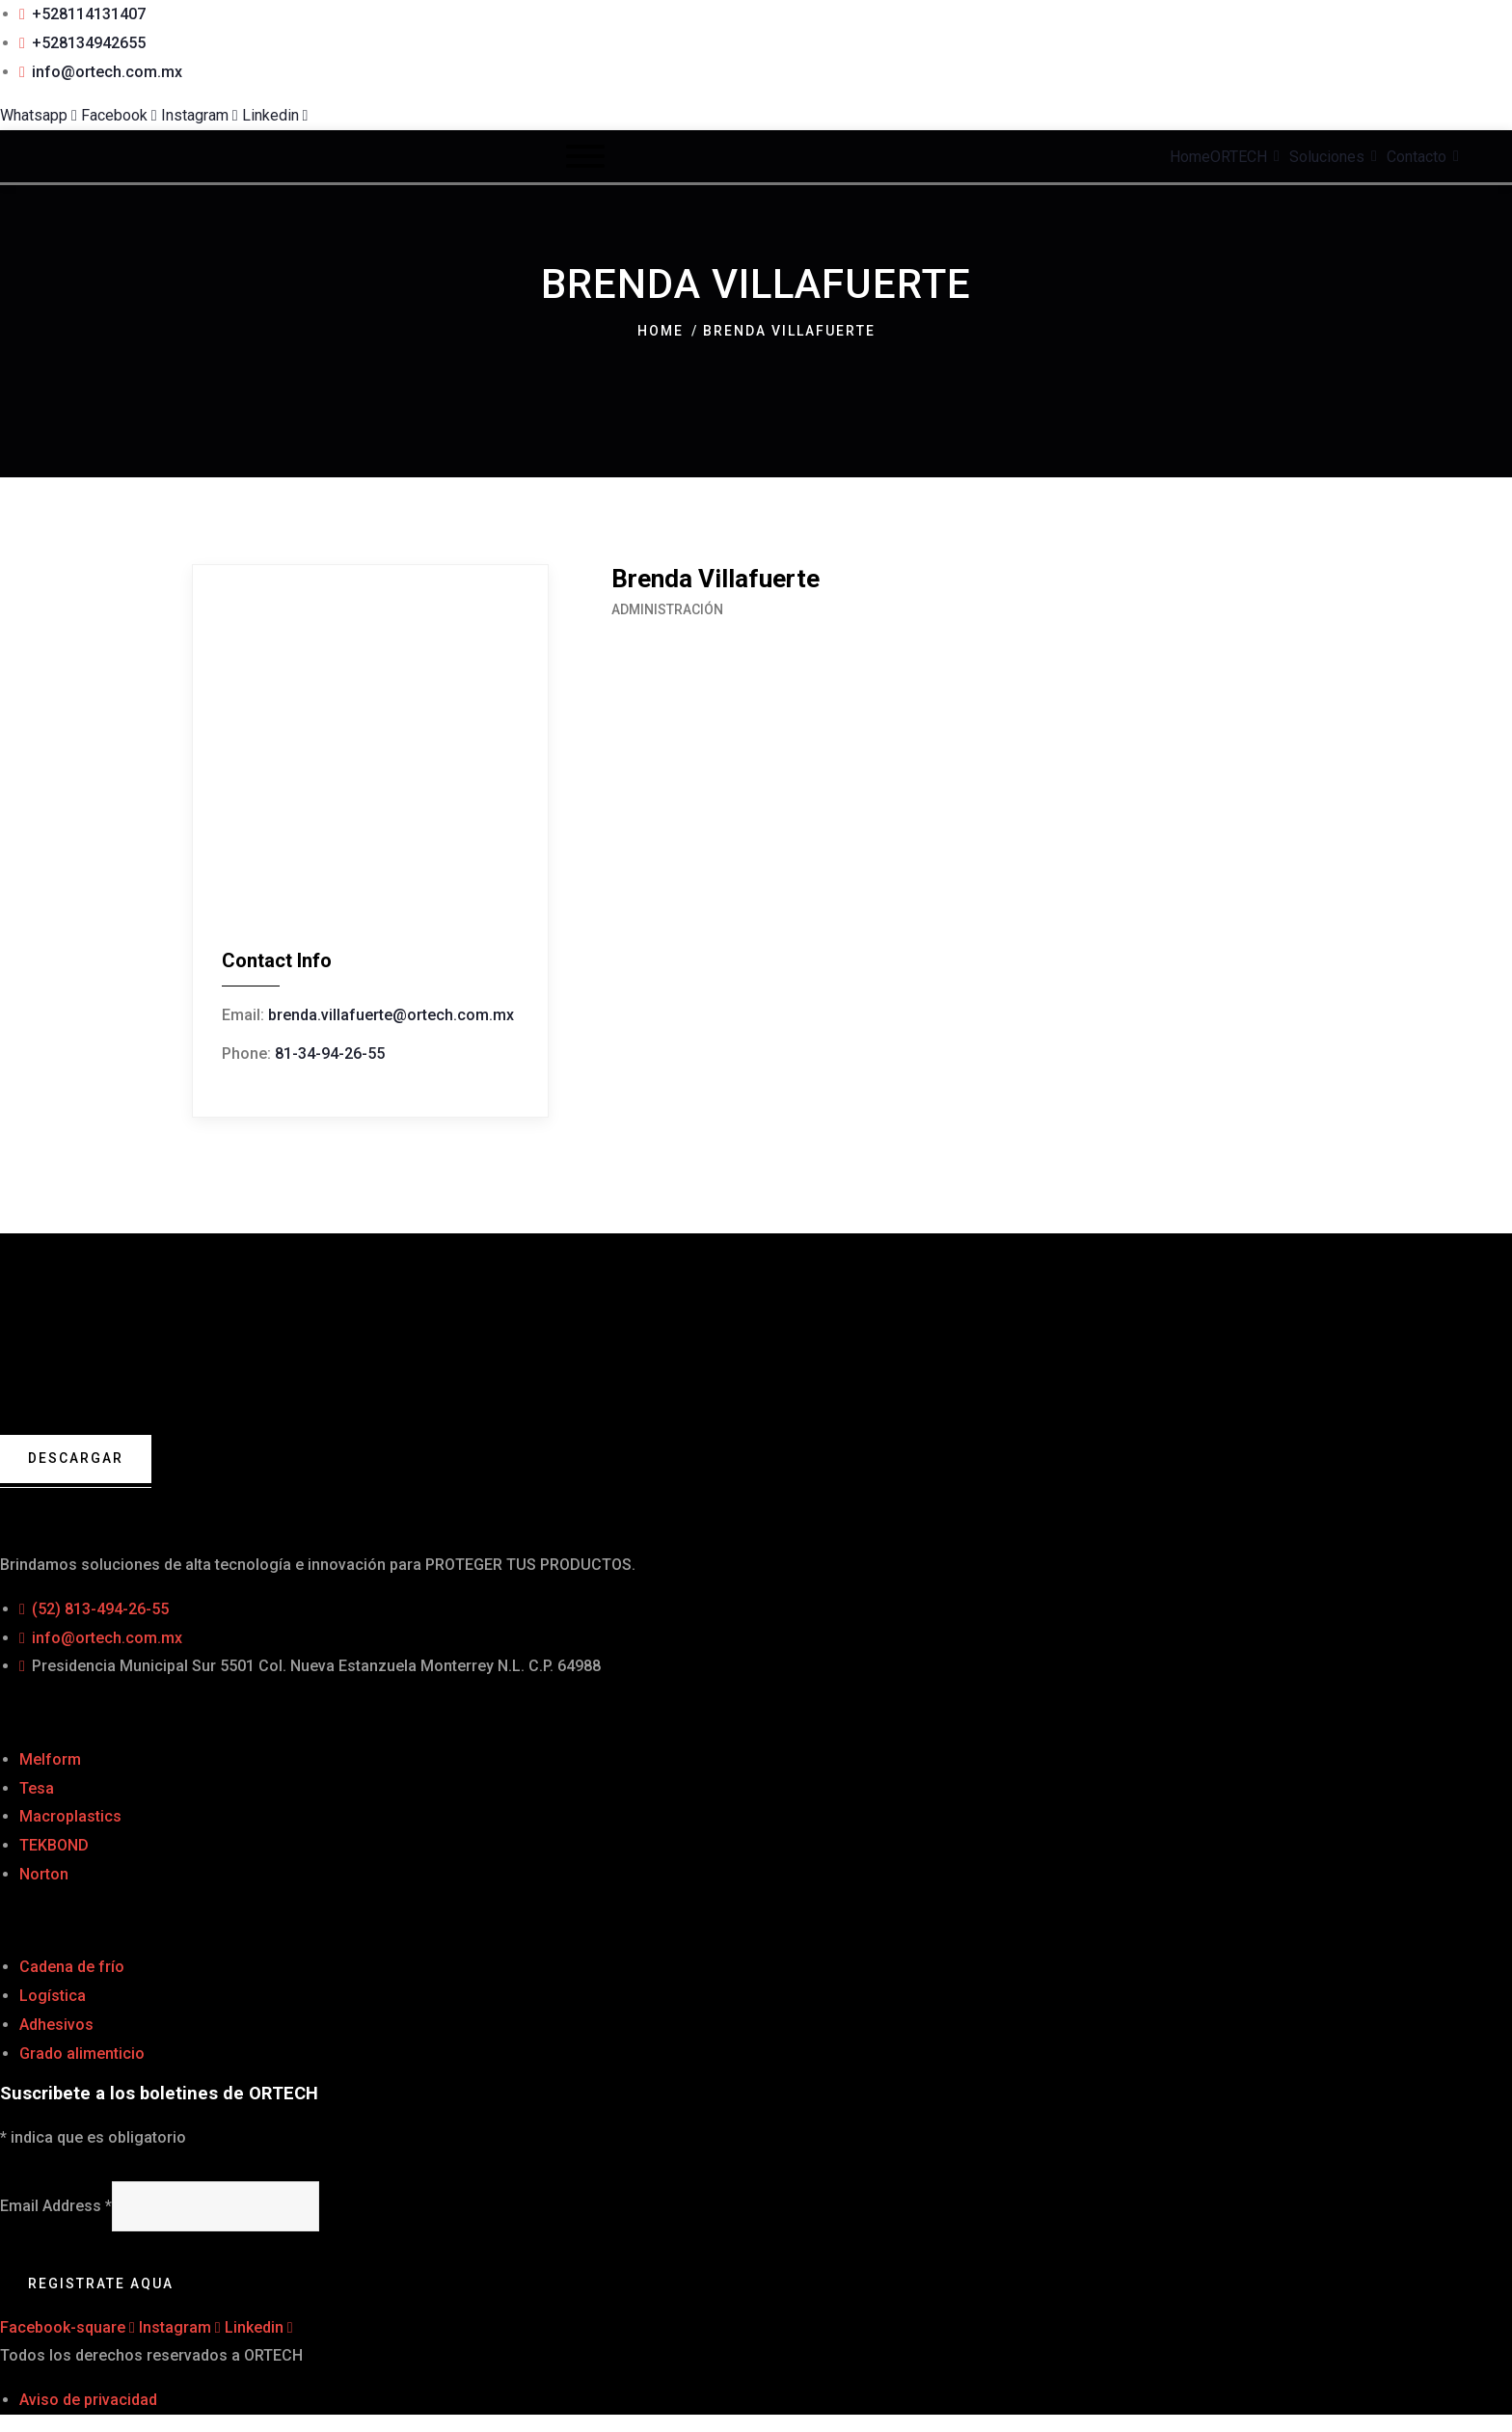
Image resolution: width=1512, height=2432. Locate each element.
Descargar (76, 1459)
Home (660, 330)
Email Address (56, 2207)
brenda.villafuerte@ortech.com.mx (391, 1015)
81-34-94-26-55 (330, 1053)
